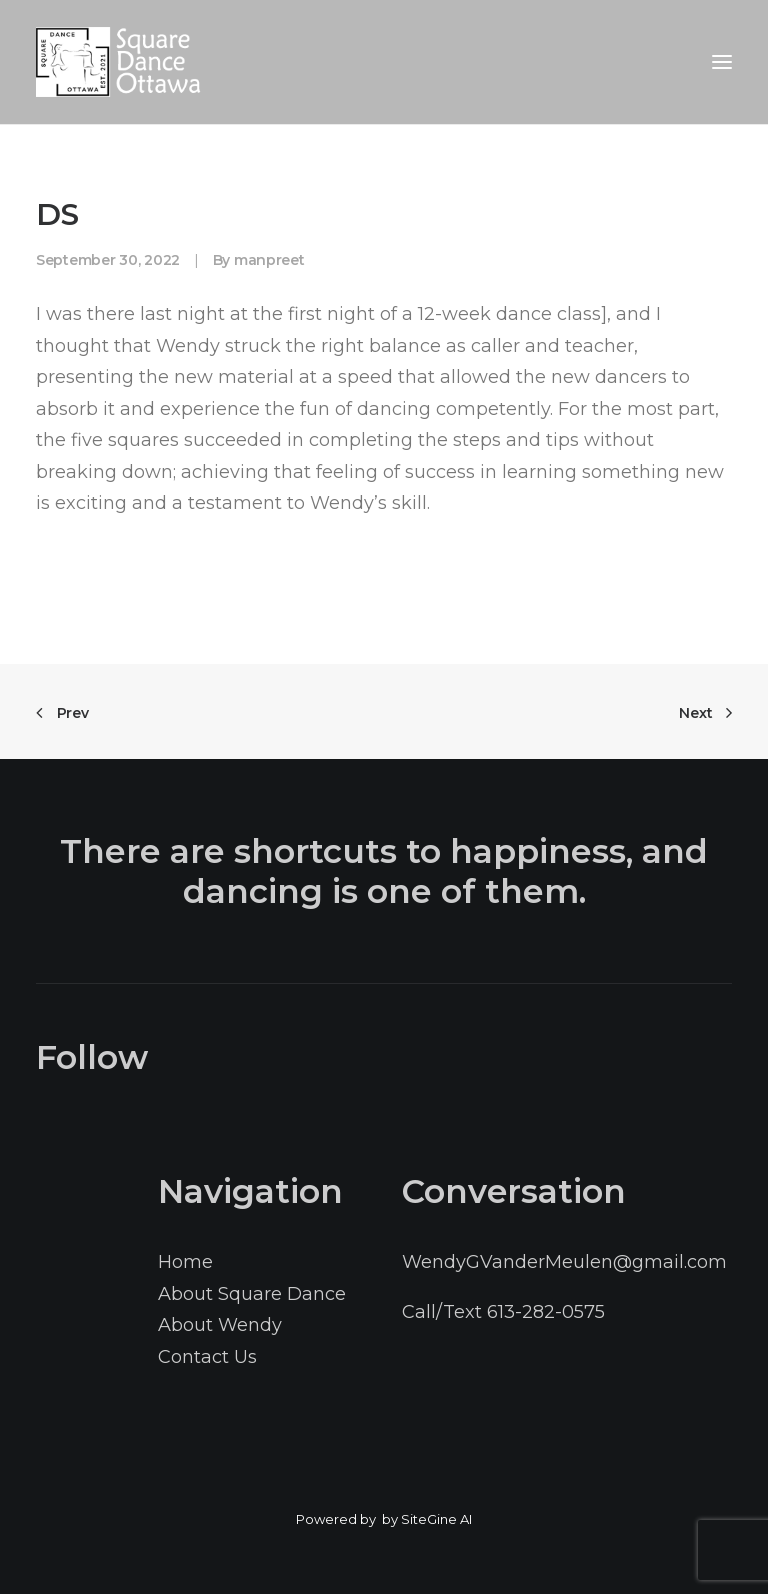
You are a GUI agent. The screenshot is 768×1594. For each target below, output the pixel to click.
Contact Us (207, 1357)
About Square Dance (252, 1294)
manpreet (269, 260)
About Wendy (220, 1325)
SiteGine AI (436, 1519)
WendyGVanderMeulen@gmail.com (564, 1262)
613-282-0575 (546, 1312)
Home (185, 1262)
